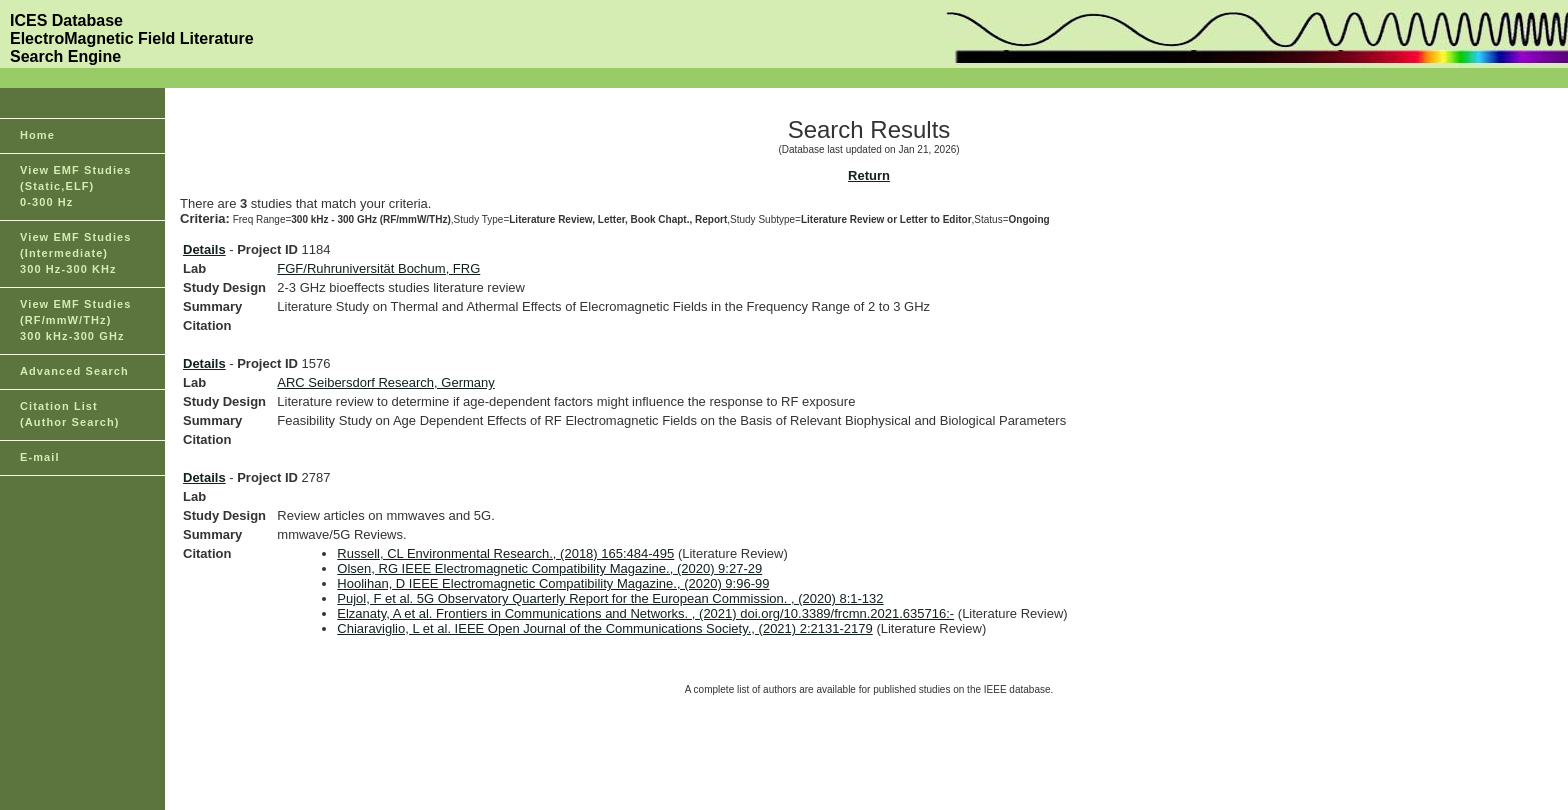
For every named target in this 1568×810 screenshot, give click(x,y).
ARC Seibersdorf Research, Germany (385, 382)
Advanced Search (74, 371)
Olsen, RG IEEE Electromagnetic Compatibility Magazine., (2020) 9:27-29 (549, 568)
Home (37, 135)
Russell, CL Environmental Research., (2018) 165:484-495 (505, 553)
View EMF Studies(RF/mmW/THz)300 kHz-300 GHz (76, 320)
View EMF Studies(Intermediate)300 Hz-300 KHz (76, 253)
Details (204, 249)
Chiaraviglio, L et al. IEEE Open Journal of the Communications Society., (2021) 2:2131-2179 (604, 628)
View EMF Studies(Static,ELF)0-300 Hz (76, 186)
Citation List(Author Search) (70, 414)
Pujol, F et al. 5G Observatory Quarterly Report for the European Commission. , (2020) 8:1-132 (610, 598)
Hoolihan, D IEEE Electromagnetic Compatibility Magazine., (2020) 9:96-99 (553, 583)
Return (869, 175)
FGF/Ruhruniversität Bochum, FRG (378, 268)
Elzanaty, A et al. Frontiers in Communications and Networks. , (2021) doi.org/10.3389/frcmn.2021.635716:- (645, 613)
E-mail (40, 457)
